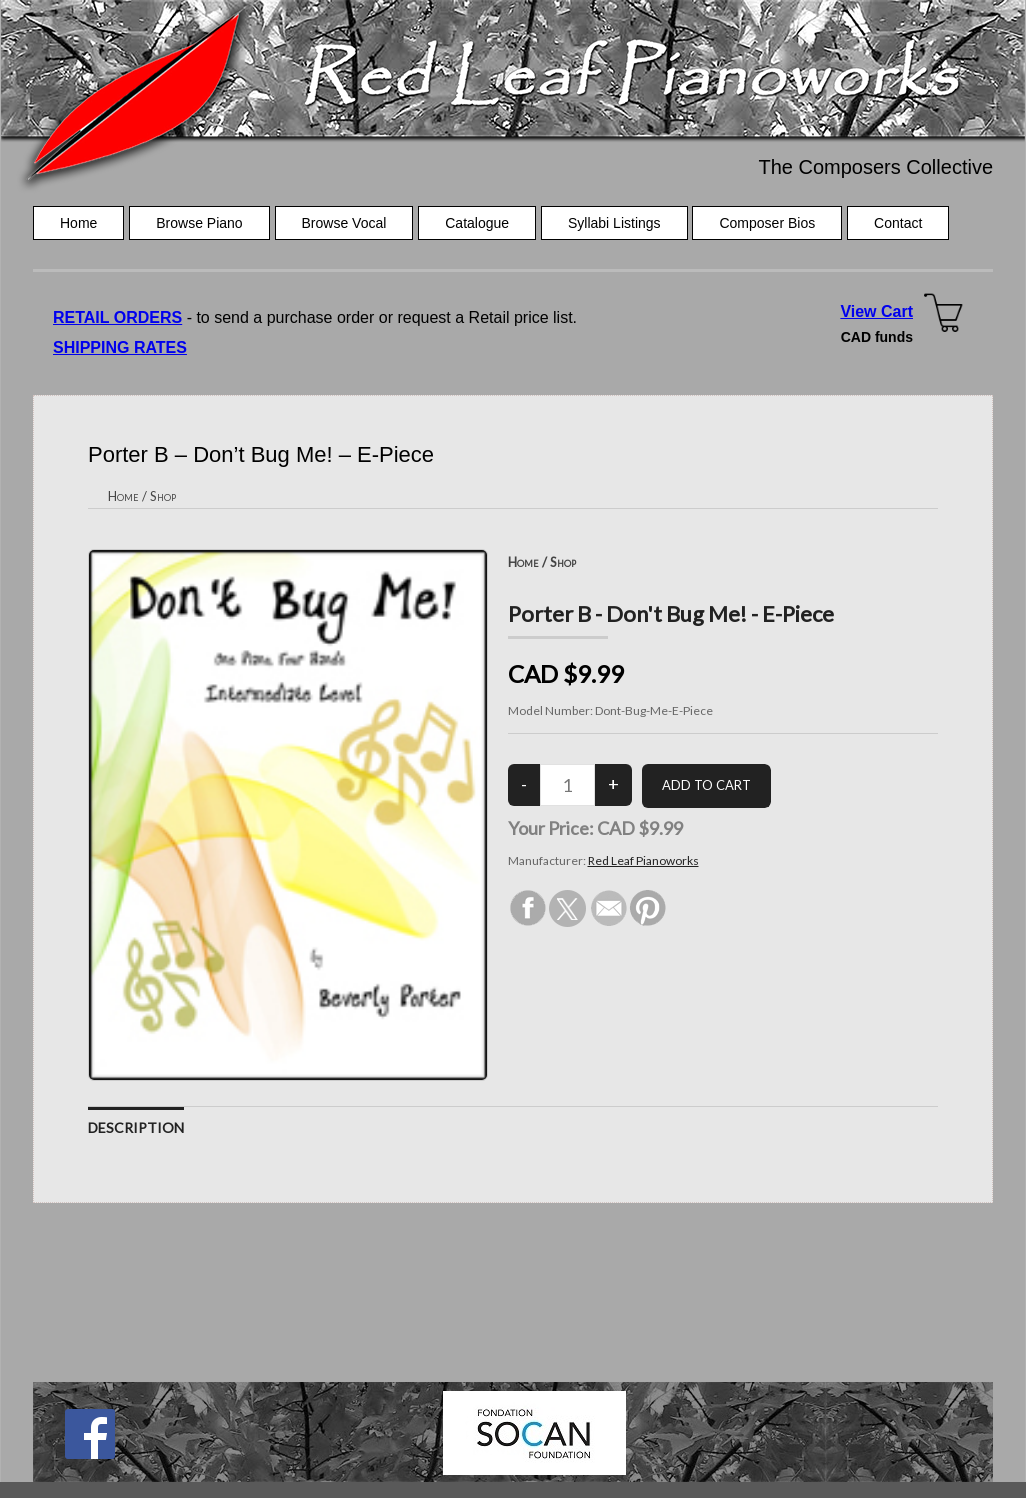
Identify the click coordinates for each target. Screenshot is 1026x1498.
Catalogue (477, 223)
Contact (898, 223)
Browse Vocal (344, 223)
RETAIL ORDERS (117, 317)
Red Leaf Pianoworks (643, 860)
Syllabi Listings (614, 223)
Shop (163, 496)
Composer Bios (767, 223)
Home (78, 223)
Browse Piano (199, 223)
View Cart (876, 311)
